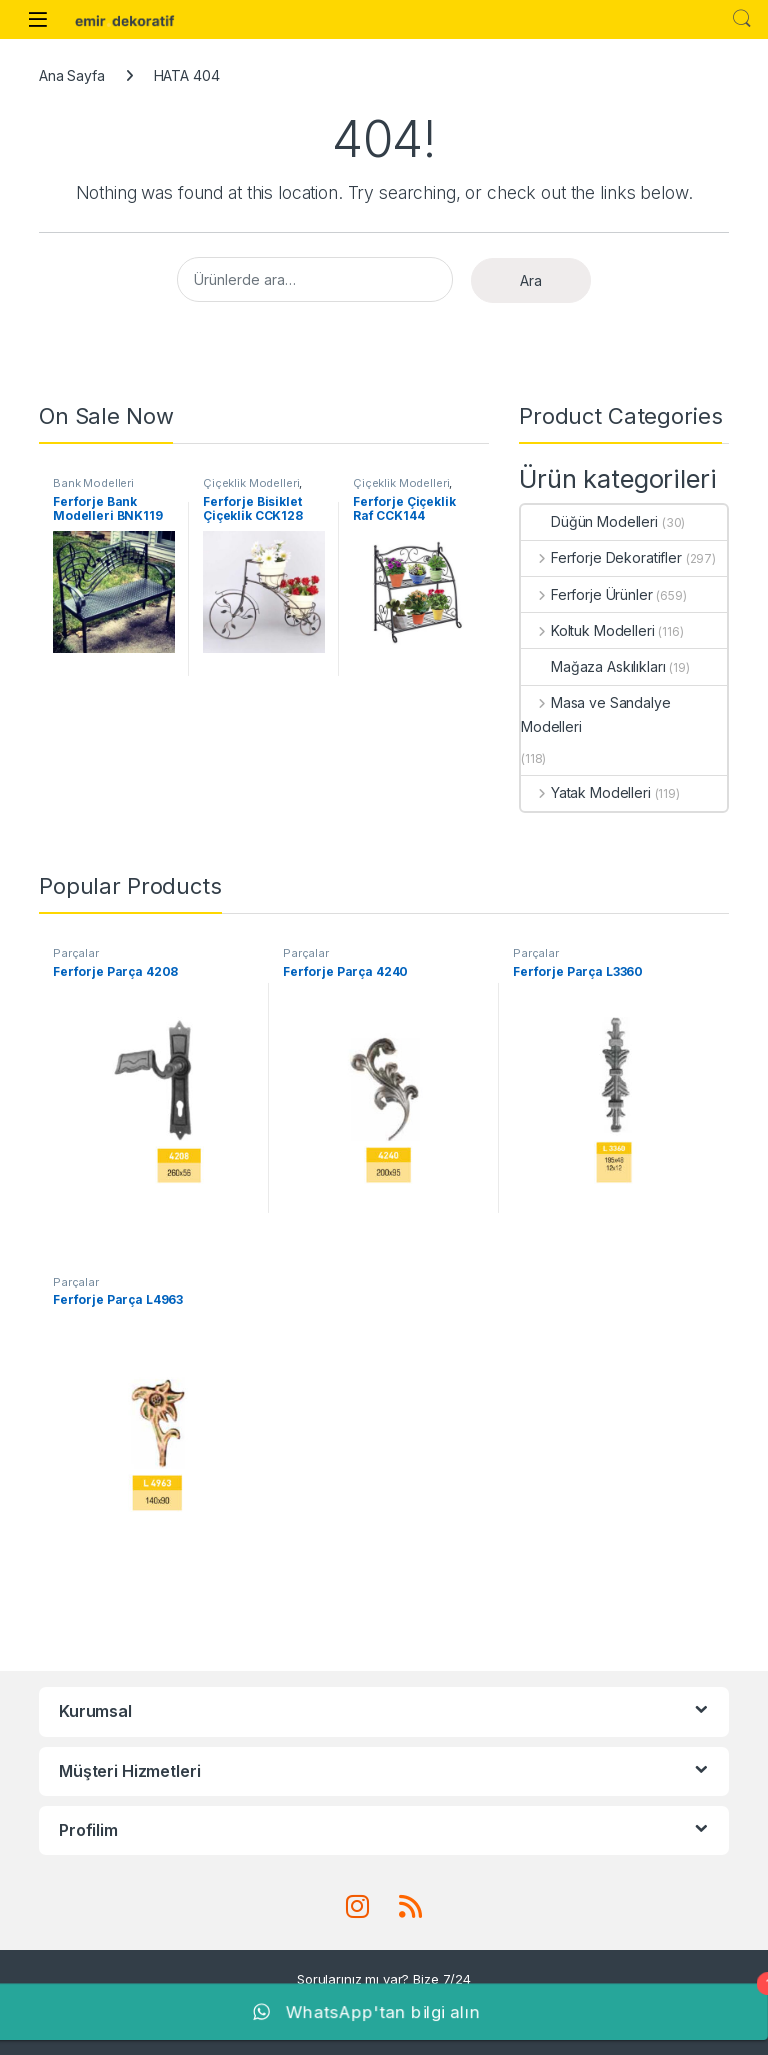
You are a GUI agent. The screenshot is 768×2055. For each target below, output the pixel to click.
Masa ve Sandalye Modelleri (596, 714)
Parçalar (76, 953)
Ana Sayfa (72, 75)
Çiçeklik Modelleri (251, 483)
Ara (531, 280)
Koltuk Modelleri (588, 630)
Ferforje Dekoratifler (601, 557)
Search (742, 19)
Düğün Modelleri (589, 521)
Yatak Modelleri (586, 792)
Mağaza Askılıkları (593, 666)
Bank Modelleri (93, 483)
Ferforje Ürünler (587, 594)
